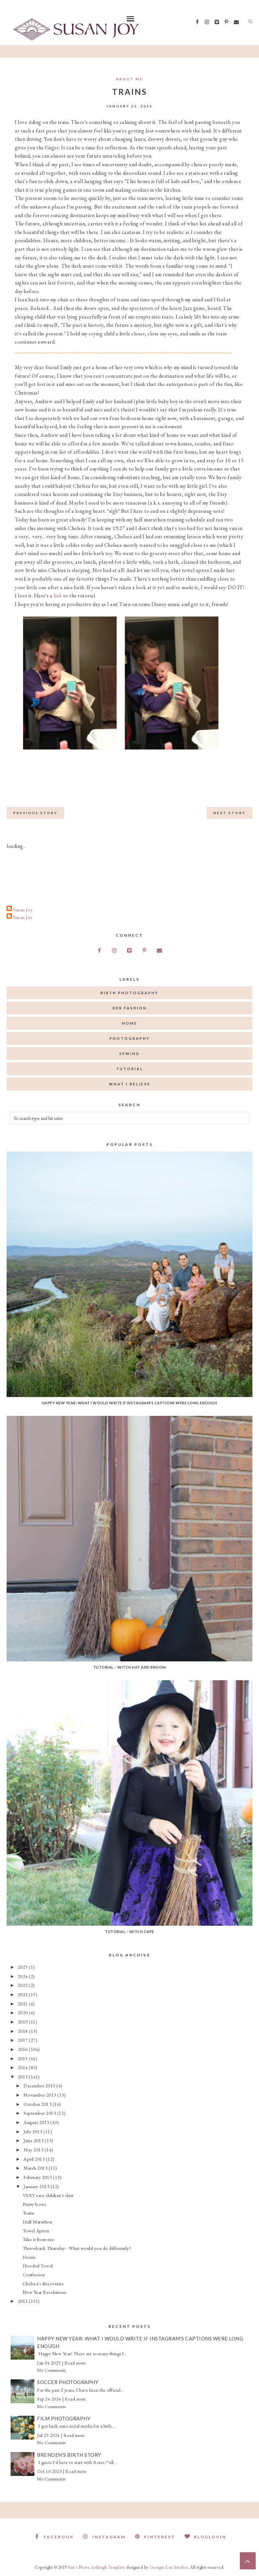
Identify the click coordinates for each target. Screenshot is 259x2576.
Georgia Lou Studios (169, 2567)
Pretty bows (35, 2204)
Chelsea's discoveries (43, 2283)
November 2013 (40, 2095)
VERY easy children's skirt (48, 2195)
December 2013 (39, 2085)
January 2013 (37, 2186)
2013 (23, 2076)
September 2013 (40, 2113)
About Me (129, 79)
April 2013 (34, 2159)
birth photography (129, 993)
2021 (23, 2003)
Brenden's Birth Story (69, 2455)
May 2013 (34, 2149)
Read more (75, 2363)
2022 (23, 1994)
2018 (23, 2031)
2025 (23, 1967)
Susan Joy (23, 909)
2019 (23, 2022)
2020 (23, 2012)
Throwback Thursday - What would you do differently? (77, 2248)
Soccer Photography (67, 2382)
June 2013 (34, 2140)
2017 (23, 2040)
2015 (23, 2058)
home (129, 1023)
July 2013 (33, 2131)
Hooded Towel (38, 2265)
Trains (29, 2213)
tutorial (129, 1069)
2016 (23, 2049)
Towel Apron (36, 2230)
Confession (34, 2274)
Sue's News (78, 2567)
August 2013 (36, 2122)
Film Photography (63, 2418)
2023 (23, 1985)
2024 (23, 1976)
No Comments (51, 2370)
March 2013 (36, 2168)
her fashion (129, 1008)
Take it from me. (39, 2239)
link (58, 595)
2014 (23, 2067)
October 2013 (38, 2104)
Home (29, 2257)
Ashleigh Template (108, 2567)
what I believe (130, 1084)
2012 (23, 2301)
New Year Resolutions (45, 2292)
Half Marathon (38, 2221)
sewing (129, 1053)
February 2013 (38, 2177)
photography (129, 1038)
